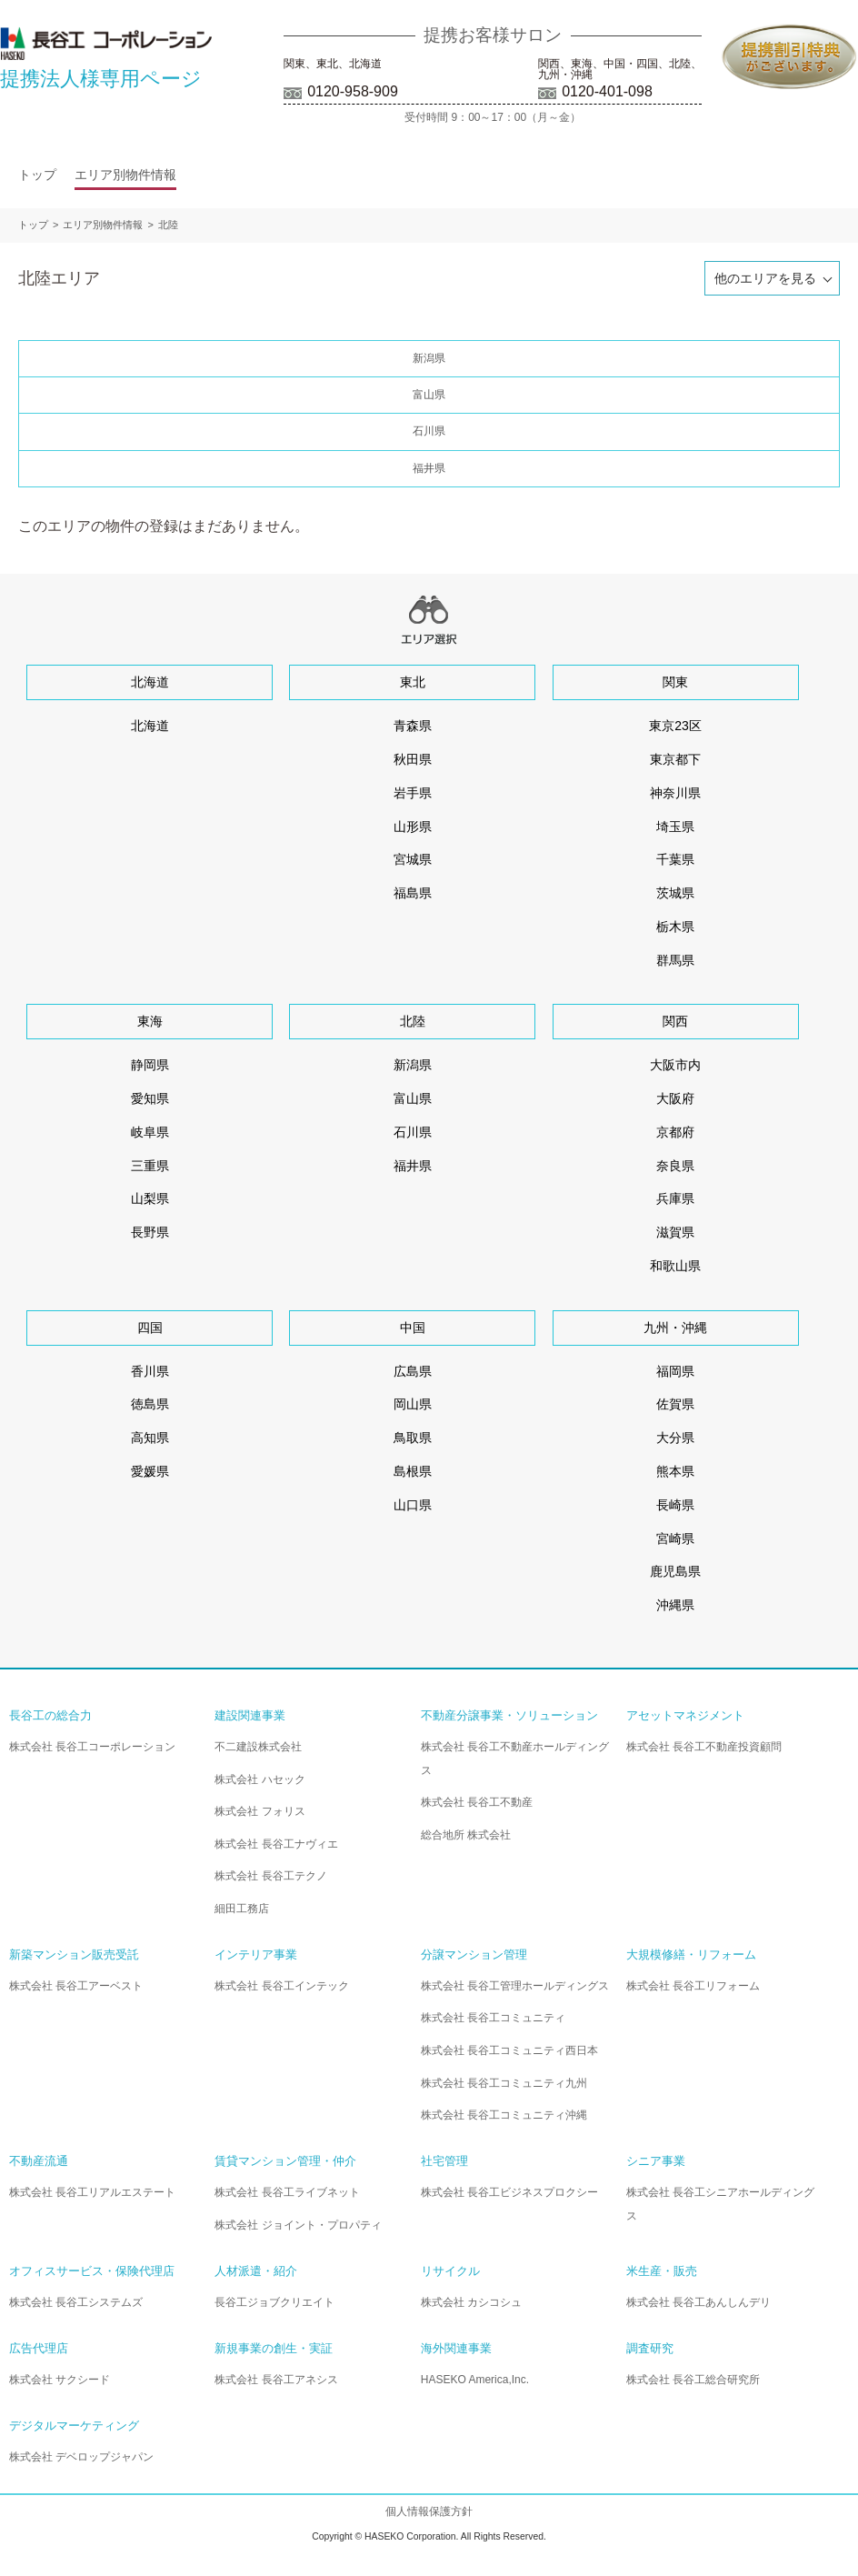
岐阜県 (150, 1132)
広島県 (413, 1371)
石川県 (429, 431)
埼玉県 (675, 826)
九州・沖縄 (675, 1327)
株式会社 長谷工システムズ (76, 2302)
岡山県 (413, 1404)
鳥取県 (413, 1437)
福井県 (429, 468)
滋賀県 (675, 1232)
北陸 (168, 224)
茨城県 (675, 893)
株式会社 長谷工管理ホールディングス (515, 1986)
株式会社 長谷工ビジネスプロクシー (509, 2192)
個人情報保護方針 (429, 2511)
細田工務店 (241, 1908)
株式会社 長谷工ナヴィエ (275, 1844)
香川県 (150, 1371)
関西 (675, 1021)
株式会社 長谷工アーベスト (76, 1986)
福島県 (413, 893)
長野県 (150, 1232)
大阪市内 (675, 1064)
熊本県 (675, 1471)
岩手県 (413, 793)
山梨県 (150, 1198)
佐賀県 (675, 1404)
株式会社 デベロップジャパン (81, 2457)
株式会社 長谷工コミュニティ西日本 (509, 2050)
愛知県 (150, 1098)
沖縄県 (675, 1605)
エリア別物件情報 (125, 174)
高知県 (150, 1437)
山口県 (413, 1505)
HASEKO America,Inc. (475, 2379)
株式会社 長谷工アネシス (275, 2379)
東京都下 (675, 759)
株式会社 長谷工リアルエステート (92, 2192)
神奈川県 (675, 793)
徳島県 (150, 1404)
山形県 (413, 826)
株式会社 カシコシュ (471, 2302)
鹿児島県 (675, 1571)
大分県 (675, 1437)
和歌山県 (675, 1265)
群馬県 (675, 960)
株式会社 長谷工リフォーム (693, 1986)
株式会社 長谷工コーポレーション (92, 1746)
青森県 (413, 725)
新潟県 (429, 358)
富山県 (429, 394)
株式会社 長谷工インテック (281, 1986)
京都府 (675, 1132)
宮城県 (413, 859)
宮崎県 (675, 1538)
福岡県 (675, 1371)
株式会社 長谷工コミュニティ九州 (504, 2083)
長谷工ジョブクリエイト (274, 2302)
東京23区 (675, 725)
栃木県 (675, 926)
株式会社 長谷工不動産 (477, 1802)
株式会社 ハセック (259, 1779)
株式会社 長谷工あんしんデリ (698, 2302)
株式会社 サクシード (59, 2379)
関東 (675, 682)
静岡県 (150, 1064)
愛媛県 (150, 1471)
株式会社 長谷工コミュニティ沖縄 (504, 2115)
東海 (150, 1021)
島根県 (413, 1471)
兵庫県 (675, 1198)
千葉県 (675, 859)
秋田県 (413, 759)
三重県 (150, 1165)
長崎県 (675, 1505)
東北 (412, 682)
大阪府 (675, 1098)
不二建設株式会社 (258, 1746)
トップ (37, 174)
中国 (412, 1327)
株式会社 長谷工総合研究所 (693, 2379)
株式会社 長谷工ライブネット (286, 2192)
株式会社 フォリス (259, 1811)
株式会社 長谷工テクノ (270, 1875)
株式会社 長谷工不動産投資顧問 (704, 1746)
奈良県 (675, 1165)
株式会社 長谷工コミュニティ (493, 2017)
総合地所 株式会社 (466, 1835)
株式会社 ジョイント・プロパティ (297, 2225)
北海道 (150, 682)
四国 (150, 1327)
